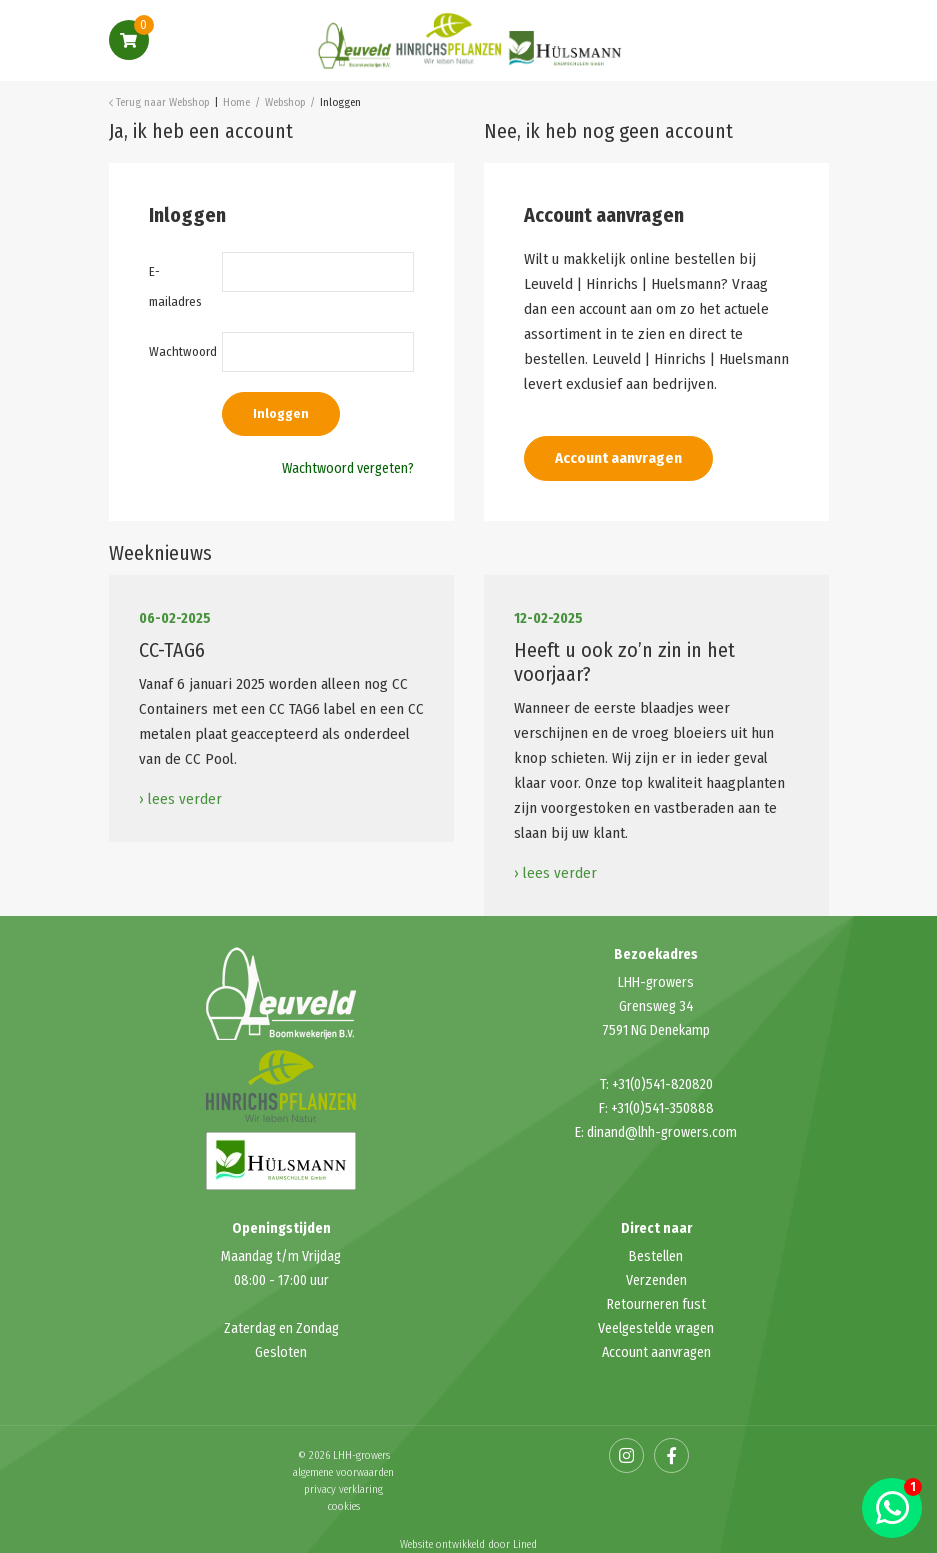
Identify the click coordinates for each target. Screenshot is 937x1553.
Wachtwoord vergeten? (348, 468)
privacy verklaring (343, 1489)
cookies (344, 1506)
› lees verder (180, 799)
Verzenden (656, 1280)
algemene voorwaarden (343, 1472)
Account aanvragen (618, 458)
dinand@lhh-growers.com (662, 1132)
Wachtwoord (171, 351)
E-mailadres (171, 286)
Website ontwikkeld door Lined (468, 1544)
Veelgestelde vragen (656, 1328)
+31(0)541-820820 (662, 1084)
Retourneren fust (656, 1304)
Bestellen (656, 1256)
